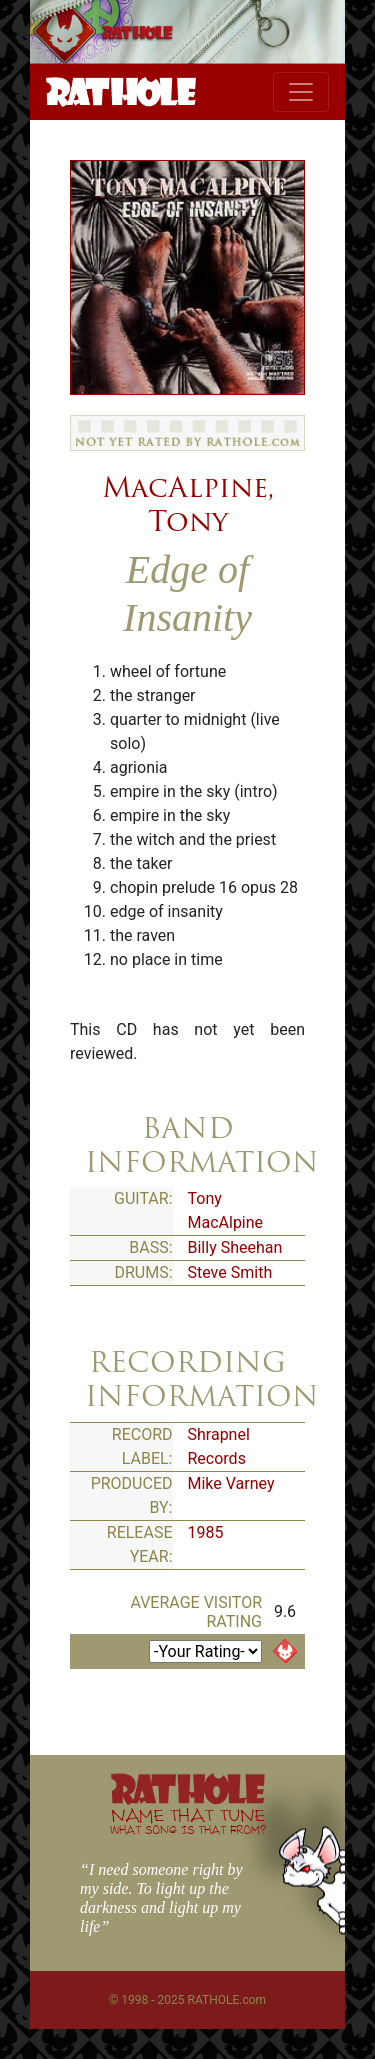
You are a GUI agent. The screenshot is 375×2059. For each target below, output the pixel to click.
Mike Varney (231, 1483)
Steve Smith (230, 1272)
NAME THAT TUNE (188, 1820)
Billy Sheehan (235, 1247)
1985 (206, 1532)
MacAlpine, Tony (188, 504)
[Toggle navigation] (301, 92)
